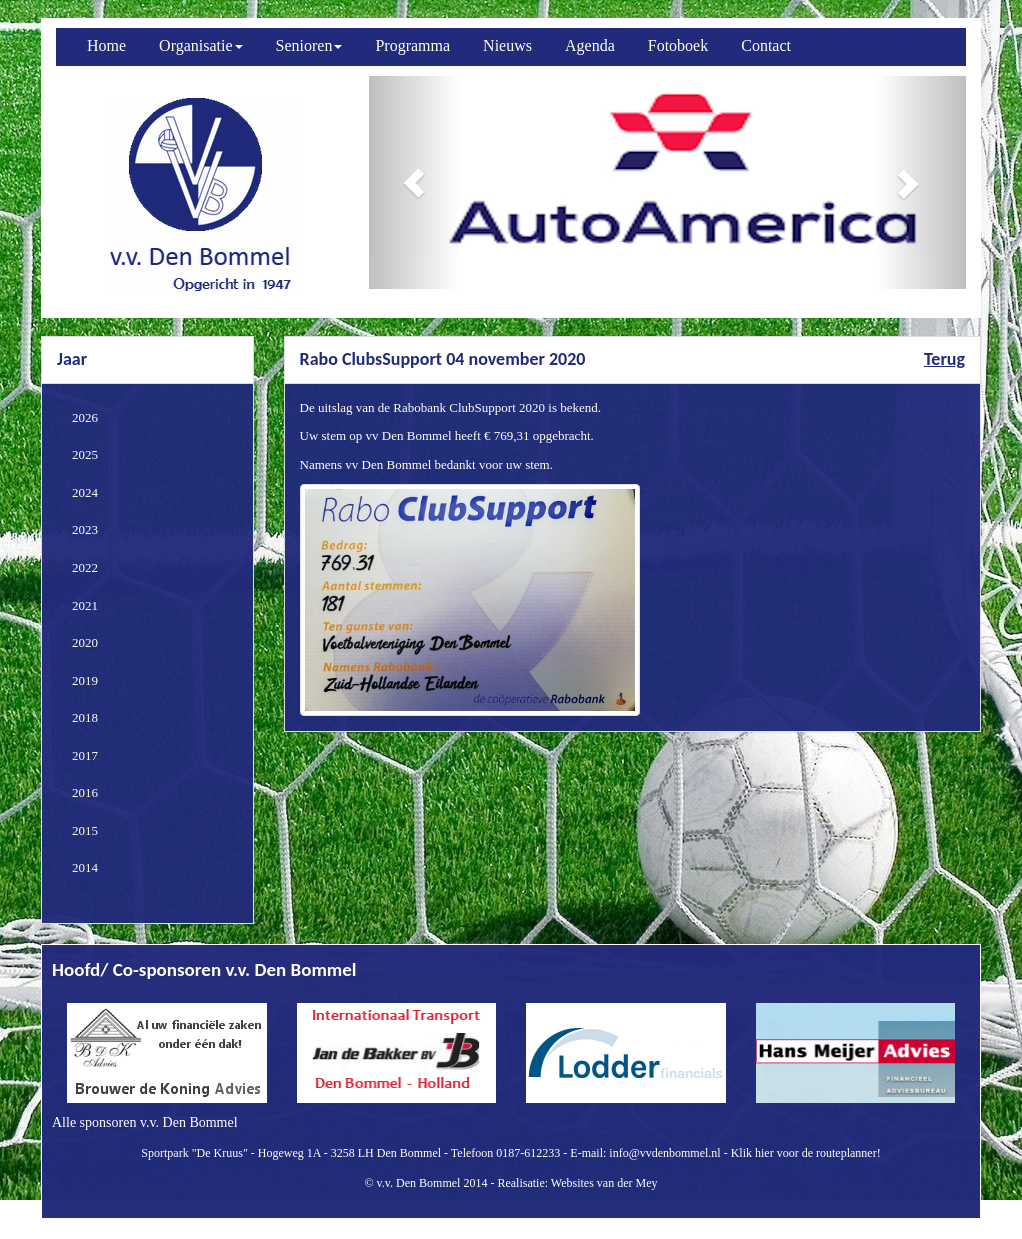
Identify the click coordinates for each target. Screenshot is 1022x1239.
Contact (766, 45)
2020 (85, 642)
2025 (85, 454)
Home (106, 45)
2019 (85, 680)
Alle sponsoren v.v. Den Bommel (145, 1122)
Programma (412, 45)
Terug (944, 359)
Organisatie (200, 45)
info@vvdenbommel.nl (664, 1153)
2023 (85, 529)
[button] (413, 182)
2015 (85, 830)
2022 (85, 567)
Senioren (309, 45)
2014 (85, 867)
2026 (85, 417)
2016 (85, 792)
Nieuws (507, 45)
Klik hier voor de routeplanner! (806, 1153)
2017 (85, 755)
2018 (85, 717)
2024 (85, 492)
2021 (85, 605)
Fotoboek (678, 45)
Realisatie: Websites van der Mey (577, 1183)
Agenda (590, 45)
